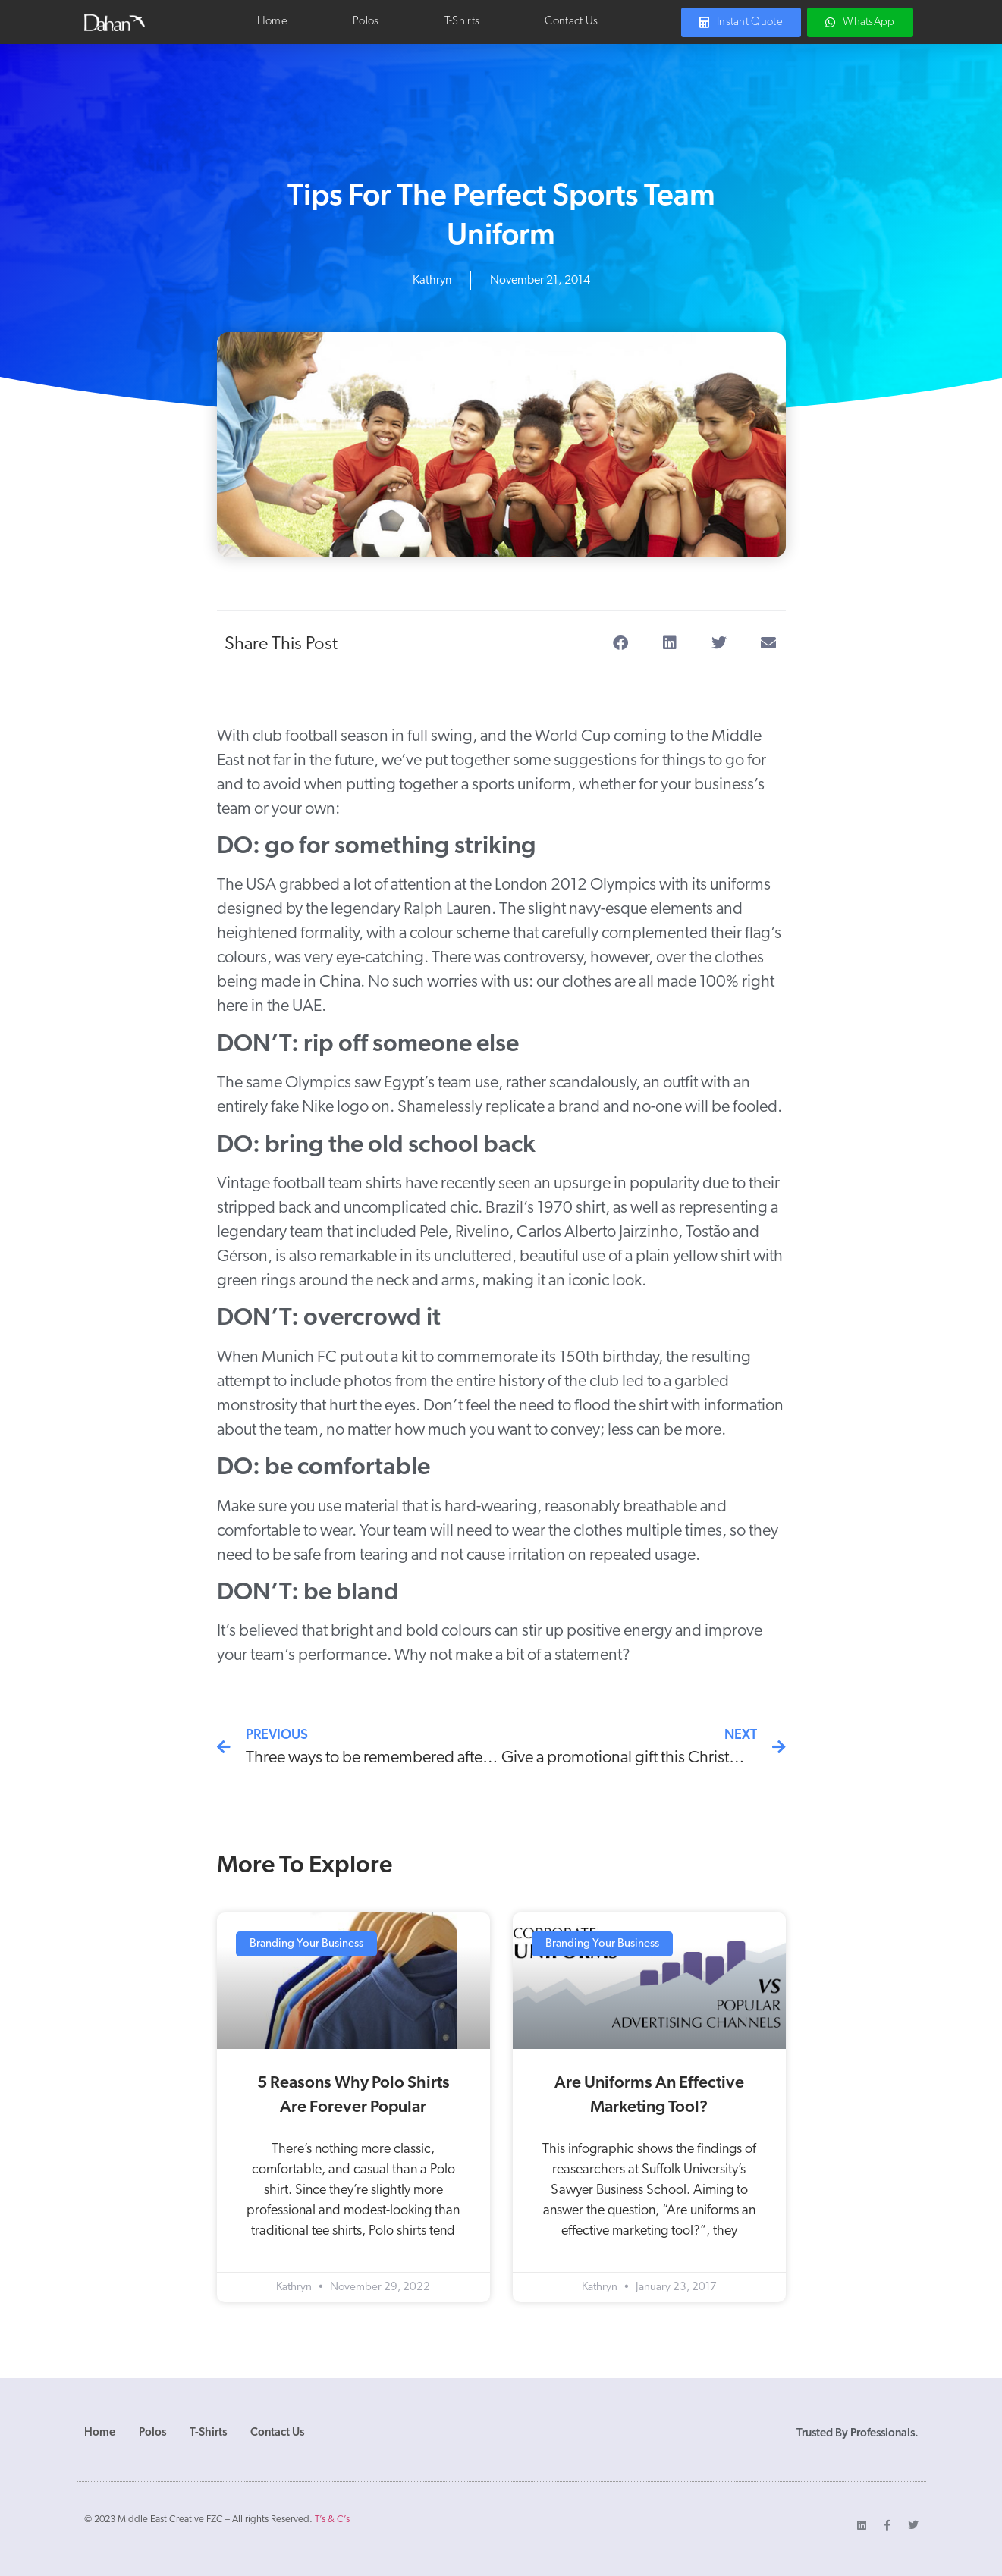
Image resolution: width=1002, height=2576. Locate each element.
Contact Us (571, 21)
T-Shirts (461, 21)
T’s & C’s (332, 2519)
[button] (621, 643)
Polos (366, 21)
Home (272, 21)
